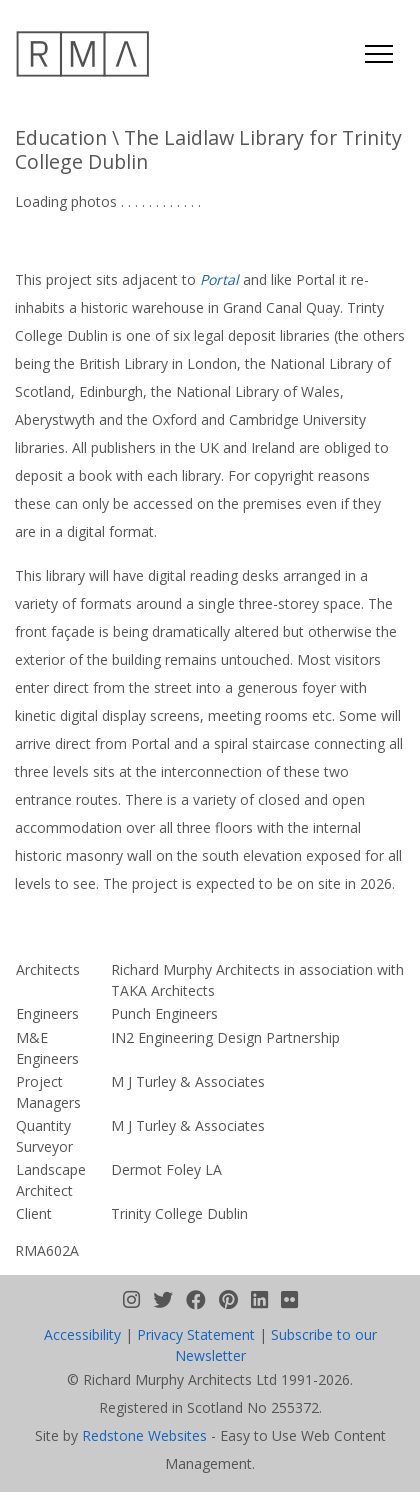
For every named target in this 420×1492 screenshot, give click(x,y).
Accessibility (82, 1334)
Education (61, 137)
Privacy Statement (196, 1334)
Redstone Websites (144, 1435)
